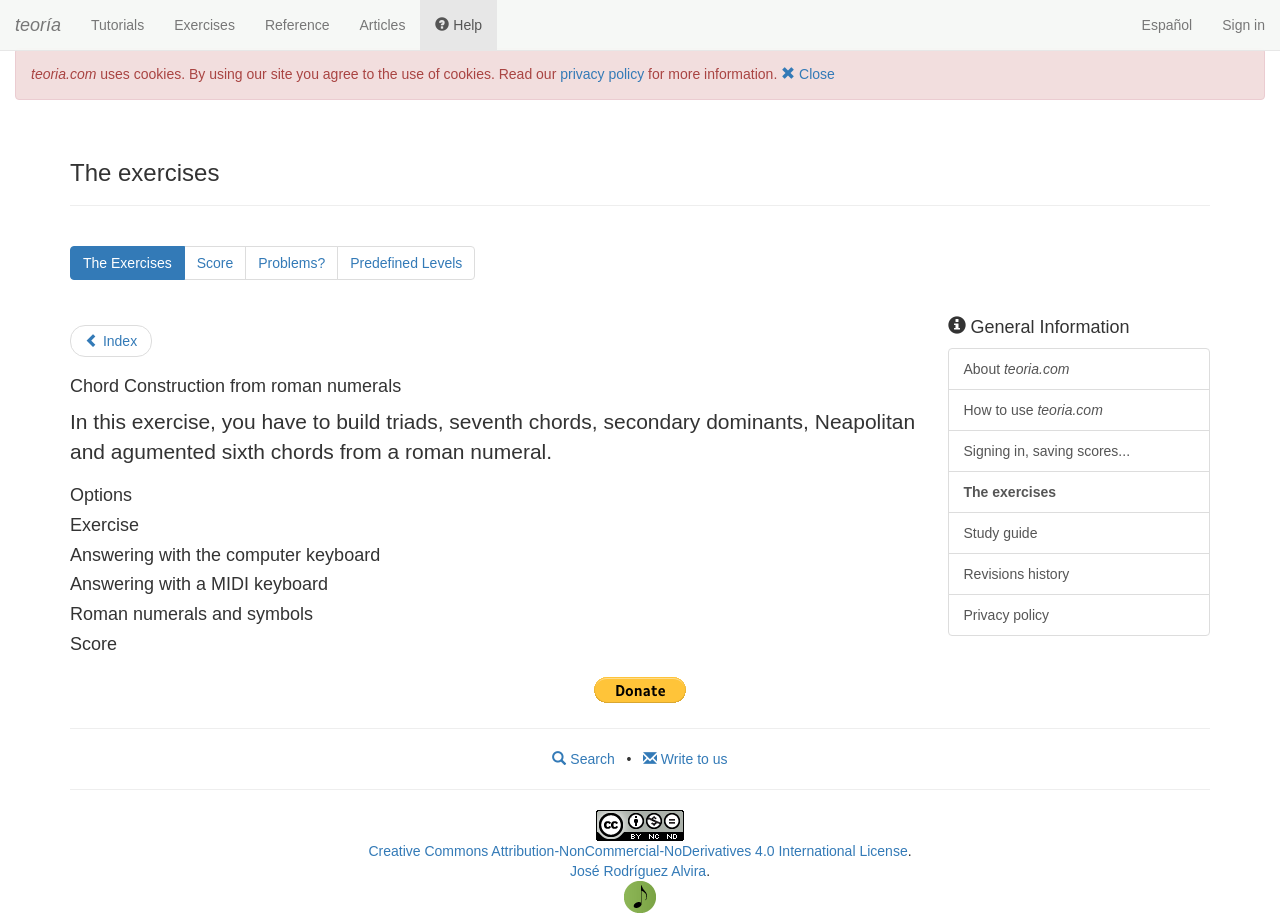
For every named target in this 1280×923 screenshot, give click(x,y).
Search (583, 759)
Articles (382, 25)
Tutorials (117, 25)
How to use (1033, 410)
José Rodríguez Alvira (638, 871)
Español (1167, 25)
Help (458, 25)
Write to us (685, 759)
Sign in (1243, 25)
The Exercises (127, 263)
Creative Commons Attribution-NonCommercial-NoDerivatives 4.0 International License (637, 851)
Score (215, 263)
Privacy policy (1007, 615)
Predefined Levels (406, 263)
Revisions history (1017, 574)
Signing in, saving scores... (1047, 451)
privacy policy (602, 74)
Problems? (291, 263)
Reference (297, 25)
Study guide (1001, 533)
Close (808, 74)
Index (111, 341)
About (1017, 369)
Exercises (204, 25)
